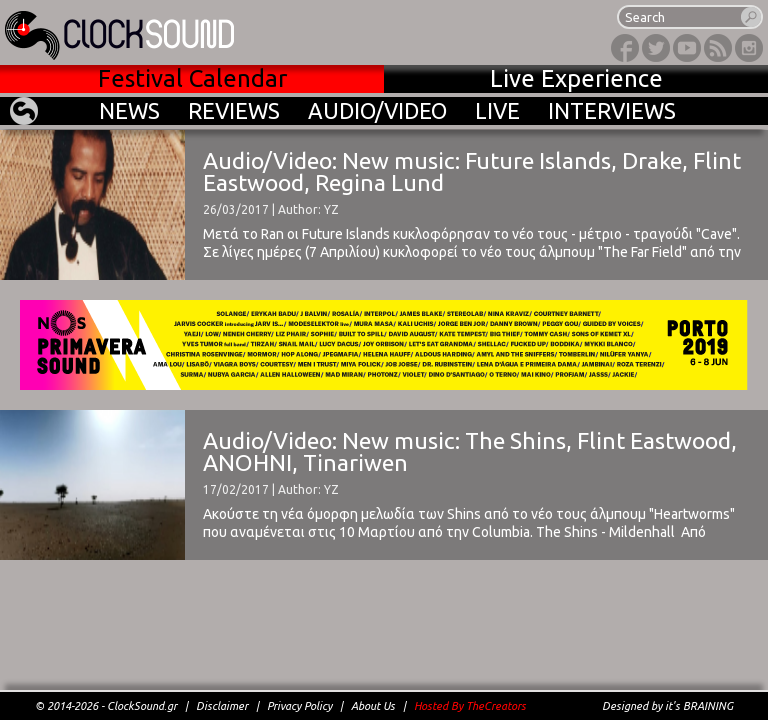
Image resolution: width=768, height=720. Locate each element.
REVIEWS (234, 110)
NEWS (129, 110)
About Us (373, 706)
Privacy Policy (299, 706)
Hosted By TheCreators (470, 706)
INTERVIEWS (612, 110)
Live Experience (576, 78)
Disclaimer (222, 706)
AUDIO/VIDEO (377, 110)
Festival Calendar (192, 78)
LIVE (497, 110)
